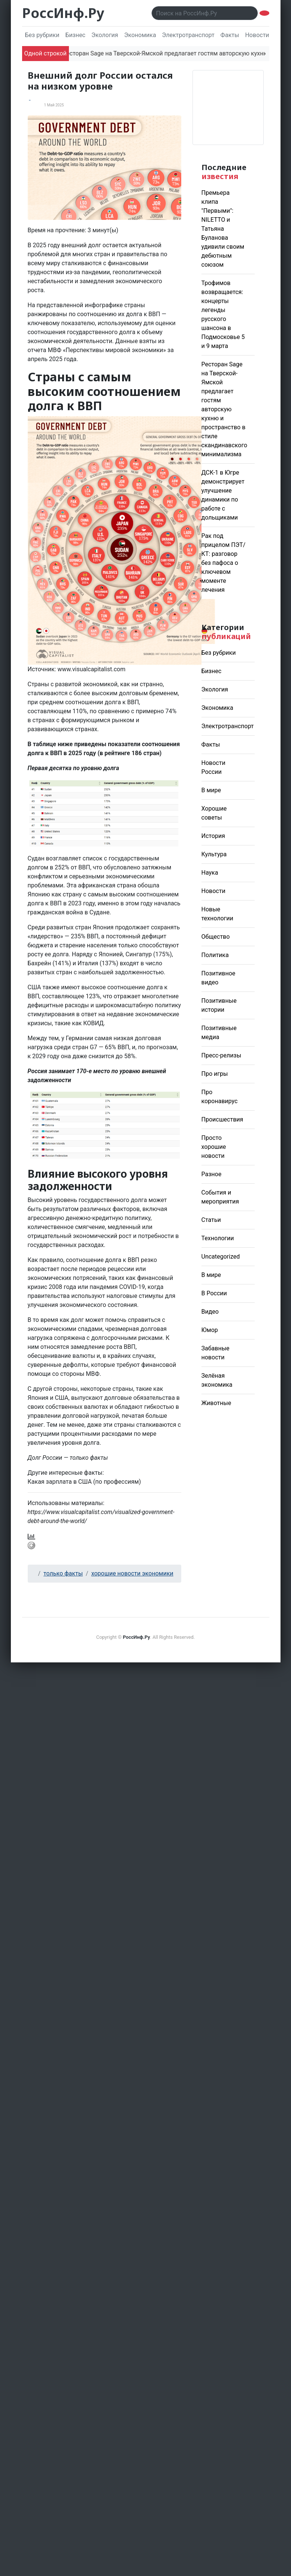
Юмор (209, 1330)
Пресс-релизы (221, 1055)
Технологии (217, 1238)
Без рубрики (42, 35)
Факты (230, 35)
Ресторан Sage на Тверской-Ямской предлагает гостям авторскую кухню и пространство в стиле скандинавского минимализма (224, 409)
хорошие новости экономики (132, 1573)
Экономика (140, 35)
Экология (104, 35)
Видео (210, 1311)
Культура (214, 854)
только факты (63, 1573)
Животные (216, 1403)
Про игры (214, 1073)
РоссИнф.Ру (63, 13)
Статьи (211, 1219)
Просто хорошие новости (213, 1146)
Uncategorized (220, 1256)
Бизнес (75, 35)
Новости (213, 891)
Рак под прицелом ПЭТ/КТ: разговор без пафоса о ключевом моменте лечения (223, 562)
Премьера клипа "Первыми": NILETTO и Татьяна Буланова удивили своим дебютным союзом (223, 228)
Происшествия (222, 1119)
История (213, 835)
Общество (215, 936)
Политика (215, 955)
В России (214, 1293)
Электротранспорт (188, 35)
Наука (209, 872)
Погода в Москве (228, 107)
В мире (211, 790)
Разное (211, 1174)
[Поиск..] (204, 13)
